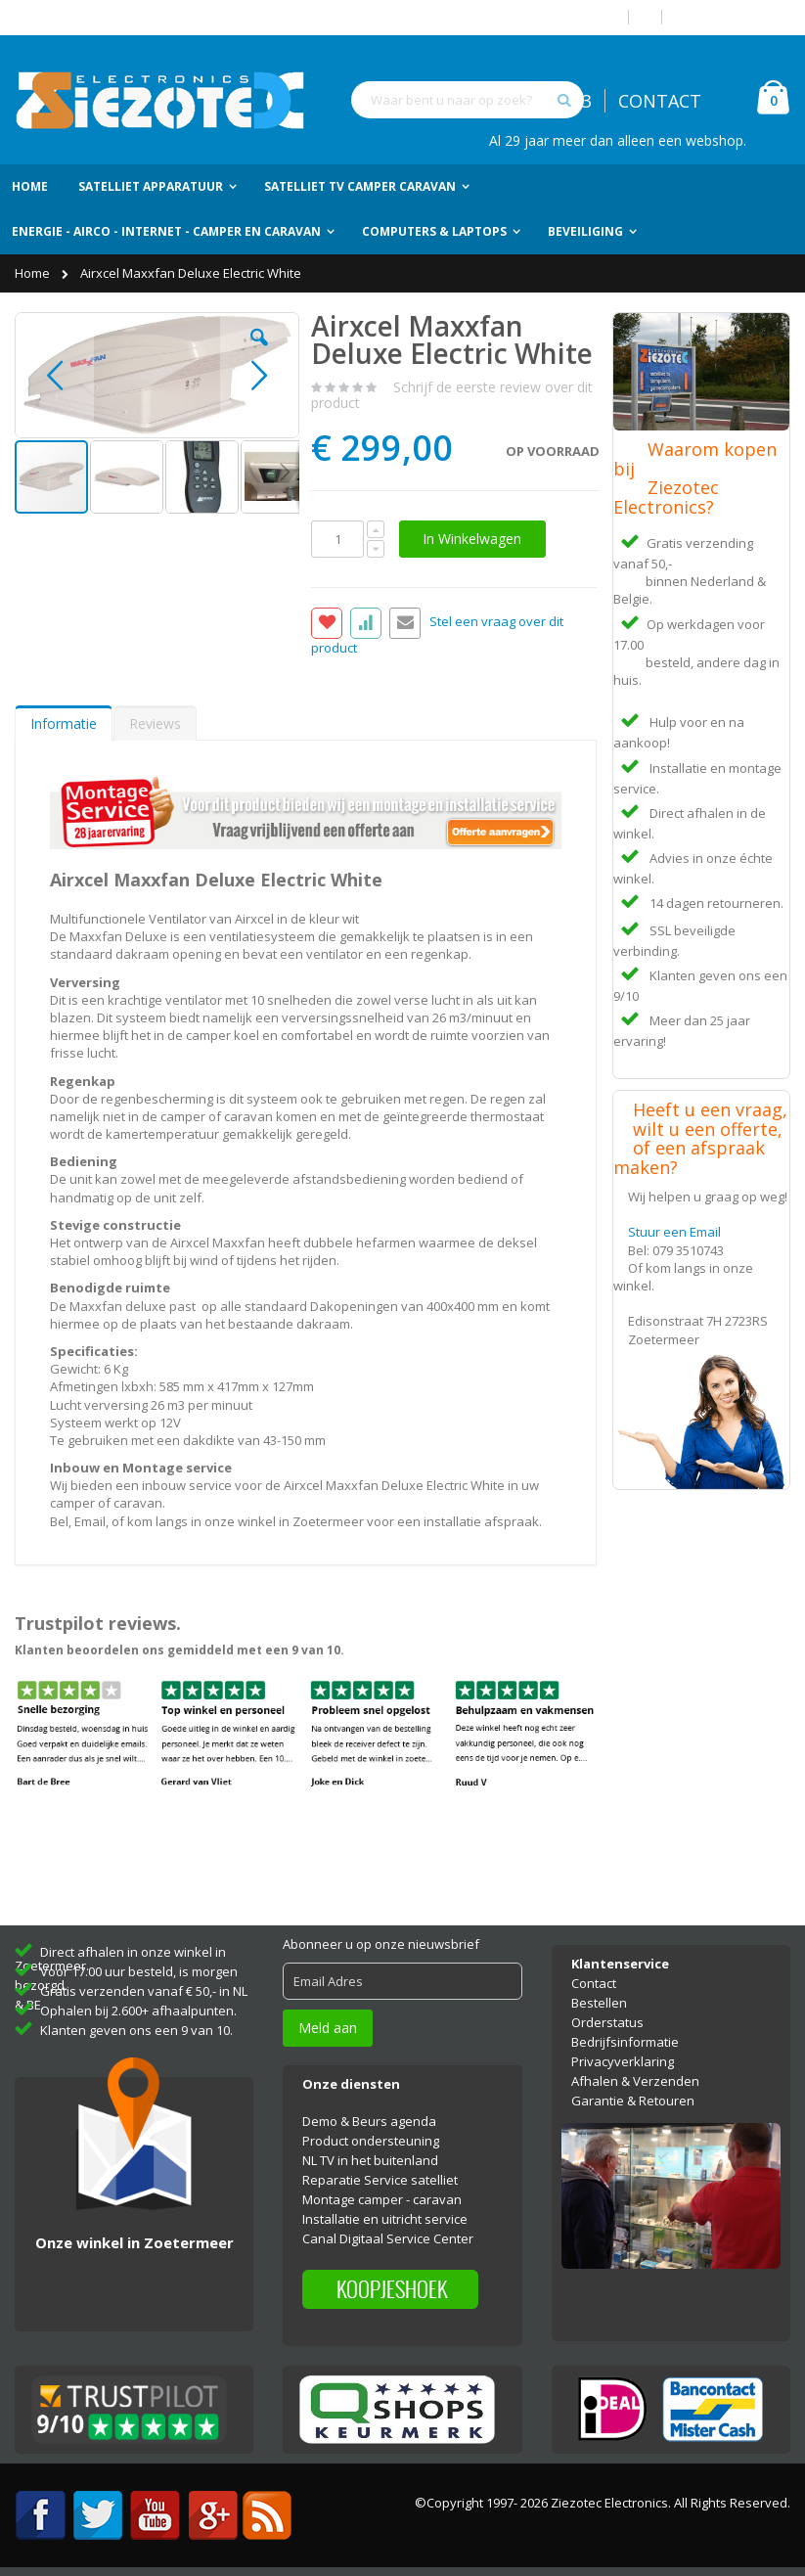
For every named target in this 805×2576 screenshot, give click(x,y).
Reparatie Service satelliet (380, 2180)
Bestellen (599, 2002)
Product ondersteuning (370, 2140)
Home (34, 273)
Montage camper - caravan (382, 2199)
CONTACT (659, 101)
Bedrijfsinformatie (625, 2042)
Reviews (155, 723)
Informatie (63, 723)
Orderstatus (607, 2022)
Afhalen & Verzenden (635, 2081)
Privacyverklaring (622, 2061)
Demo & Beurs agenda (369, 2121)
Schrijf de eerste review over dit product (452, 395)
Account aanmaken (733, 17)
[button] (259, 352)
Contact (593, 1983)
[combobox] (467, 99)
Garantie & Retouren (632, 2100)
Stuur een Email (674, 1232)
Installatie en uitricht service (385, 2219)
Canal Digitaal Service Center (387, 2238)
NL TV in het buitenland (370, 2160)
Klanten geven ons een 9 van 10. (136, 2030)
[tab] (63, 723)
